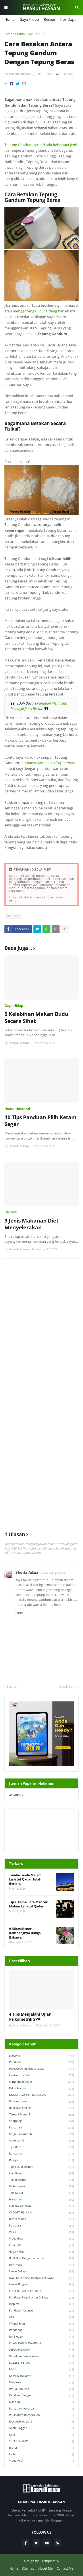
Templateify (50, 2561)
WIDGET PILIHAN (41, 2212)
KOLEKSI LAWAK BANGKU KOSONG (41, 2278)
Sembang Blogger (41, 2082)
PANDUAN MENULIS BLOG (41, 2069)
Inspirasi (41, 2304)
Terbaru (13, 1686)
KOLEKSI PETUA (41, 2363)
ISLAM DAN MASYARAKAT (41, 2343)
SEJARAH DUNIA (41, 2349)
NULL (41, 2369)
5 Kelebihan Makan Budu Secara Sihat (36, 1017)
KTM (41, 2434)
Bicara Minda (41, 2219)
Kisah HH (41, 2402)
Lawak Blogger (41, 2284)
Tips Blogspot (41, 2180)
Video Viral (41, 2461)
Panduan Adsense (41, 2310)
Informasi (41, 2265)
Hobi (41, 2454)
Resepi (49, 19)
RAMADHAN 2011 (41, 2421)
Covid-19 (41, 2245)
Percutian (41, 2127)
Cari (77, 7)
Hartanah (41, 2199)
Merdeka (41, 2382)
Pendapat (41, 2330)
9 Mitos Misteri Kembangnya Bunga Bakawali (25, 1933)
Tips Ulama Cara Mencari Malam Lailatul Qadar (28, 1904)
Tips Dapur (69, 19)
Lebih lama (68, 1686)
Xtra (41, 2317)
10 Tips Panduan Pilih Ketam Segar (40, 1120)
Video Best (41, 2238)
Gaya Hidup (29, 19)
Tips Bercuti (41, 2147)
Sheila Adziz (26, 1572)
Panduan (41, 2062)
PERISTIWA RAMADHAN (41, 2415)
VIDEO (41, 2232)
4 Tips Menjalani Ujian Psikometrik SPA (30, 2017)
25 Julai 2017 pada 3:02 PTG (55, 1572)
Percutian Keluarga (41, 2408)
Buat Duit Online (41, 2108)
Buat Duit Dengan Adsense (41, 2258)
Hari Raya (41, 2173)
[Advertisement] (41, 1392)
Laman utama (14, 34)
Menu (6, 7)
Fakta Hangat (41, 2088)
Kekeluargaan (41, 2101)
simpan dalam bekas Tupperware (48, 762)
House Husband (17, 1108)
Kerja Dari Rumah (41, 2134)
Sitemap (28, 2568)
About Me (45, 2568)
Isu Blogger (41, 2336)
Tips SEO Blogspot (41, 2167)
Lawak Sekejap (41, 2271)
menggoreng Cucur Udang (35, 311)
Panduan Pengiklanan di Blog (41, 2297)
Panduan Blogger (41, 2395)
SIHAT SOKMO (41, 2441)
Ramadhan (41, 2153)
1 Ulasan (66, 74)
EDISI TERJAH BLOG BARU (41, 2291)
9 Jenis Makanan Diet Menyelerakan (31, 1224)
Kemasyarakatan (41, 2376)
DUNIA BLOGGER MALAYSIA (41, 2095)
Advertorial (41, 2140)
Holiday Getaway (41, 2206)
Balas (20, 1612)
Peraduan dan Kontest (41, 2356)
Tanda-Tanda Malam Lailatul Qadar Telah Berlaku (25, 1879)
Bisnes (41, 2448)
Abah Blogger (41, 2428)
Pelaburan (41, 2225)
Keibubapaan (41, 2186)
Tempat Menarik (41, 2114)
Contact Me (65, 2568)
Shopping (41, 2121)
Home (9, 19)
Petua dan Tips (41, 2389)
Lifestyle (11, 1212)
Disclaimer (31, 897)
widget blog (41, 2323)
